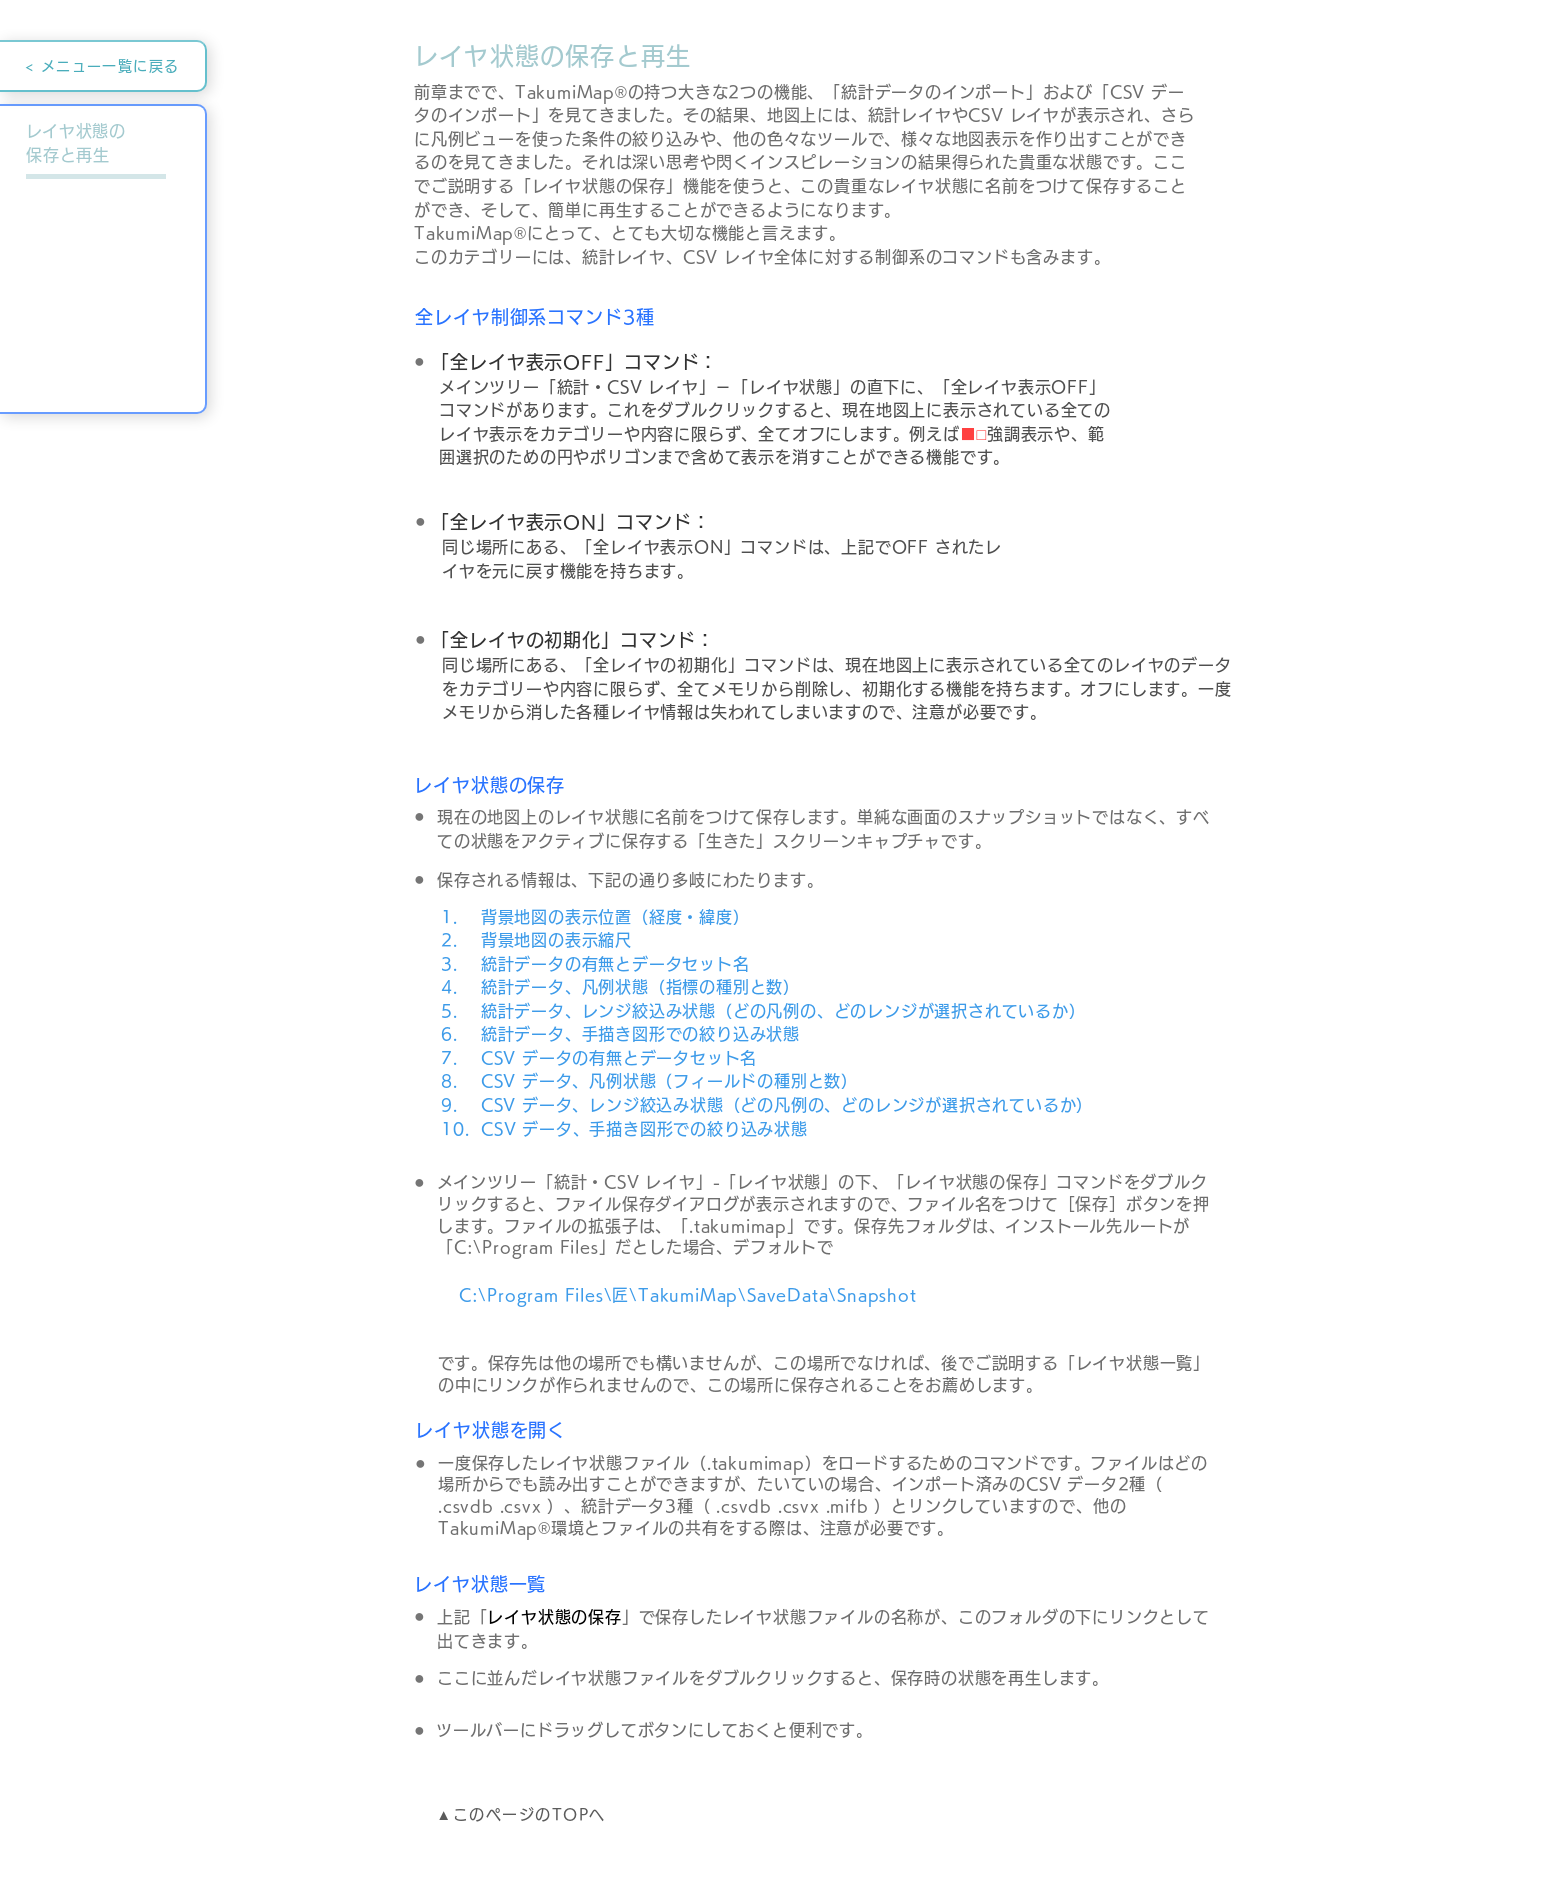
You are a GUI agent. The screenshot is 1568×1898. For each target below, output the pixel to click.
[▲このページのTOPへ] (523, 1815)
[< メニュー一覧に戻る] (103, 66)
